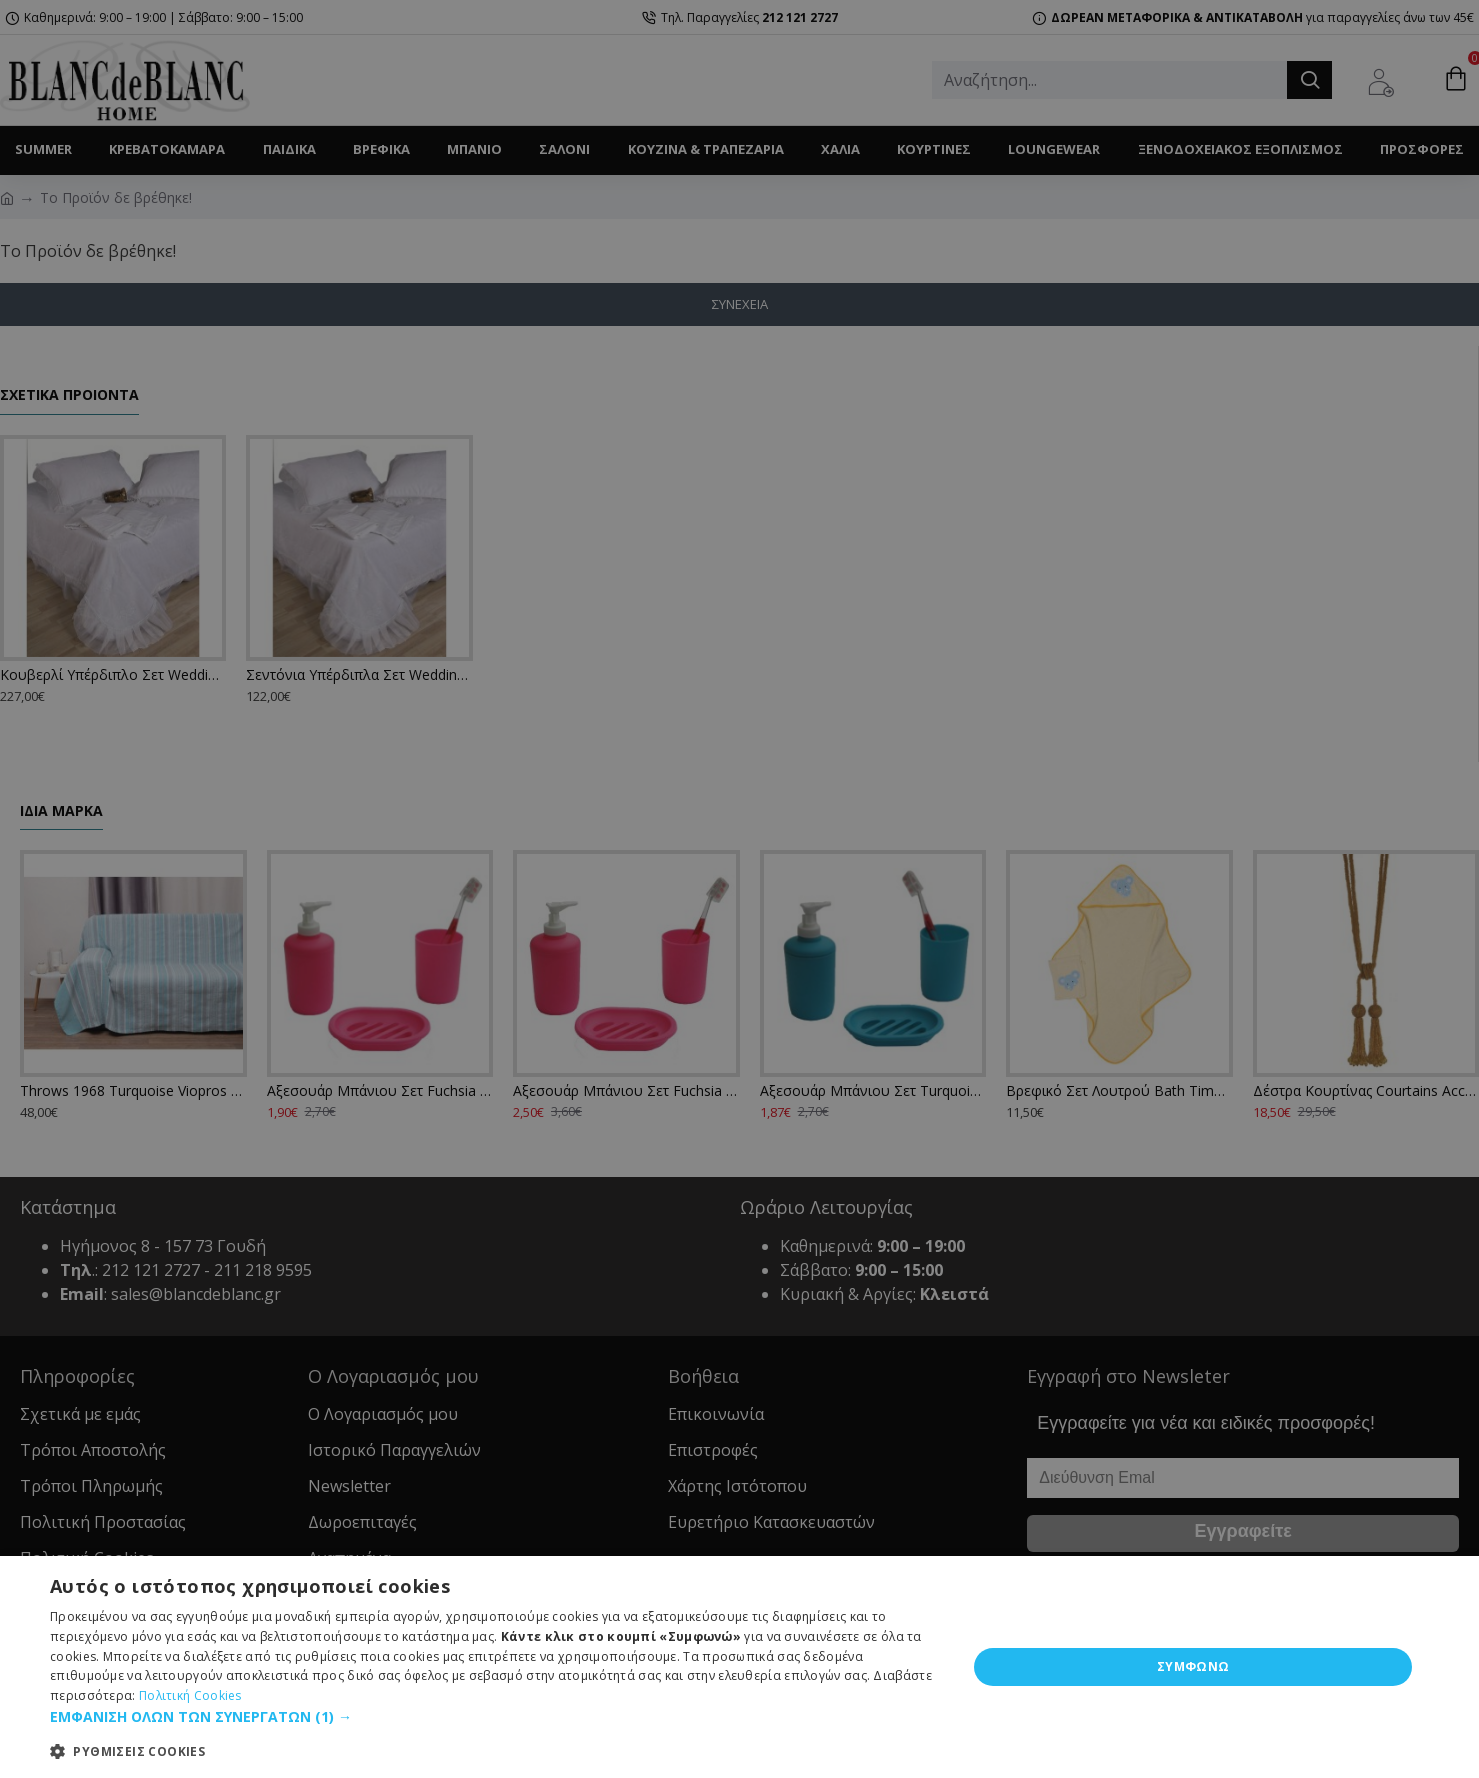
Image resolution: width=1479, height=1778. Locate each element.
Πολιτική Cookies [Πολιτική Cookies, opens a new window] (190, 1695)
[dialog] (739, 1667)
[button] (495, 1716)
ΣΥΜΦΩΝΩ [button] (1193, 1666)
